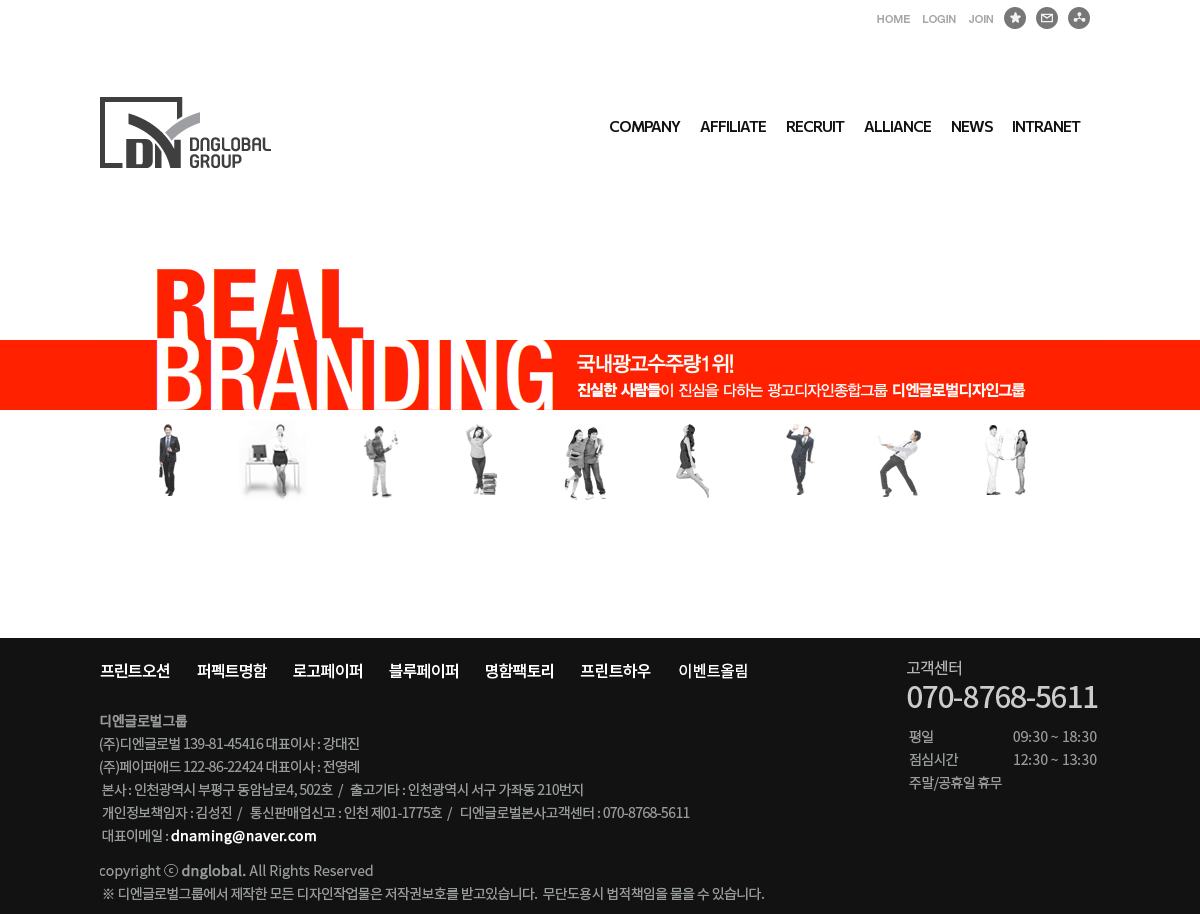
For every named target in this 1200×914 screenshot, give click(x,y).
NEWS (971, 126)
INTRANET (1046, 126)
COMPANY (644, 126)
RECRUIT (815, 126)
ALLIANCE (897, 126)
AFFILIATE (733, 126)
